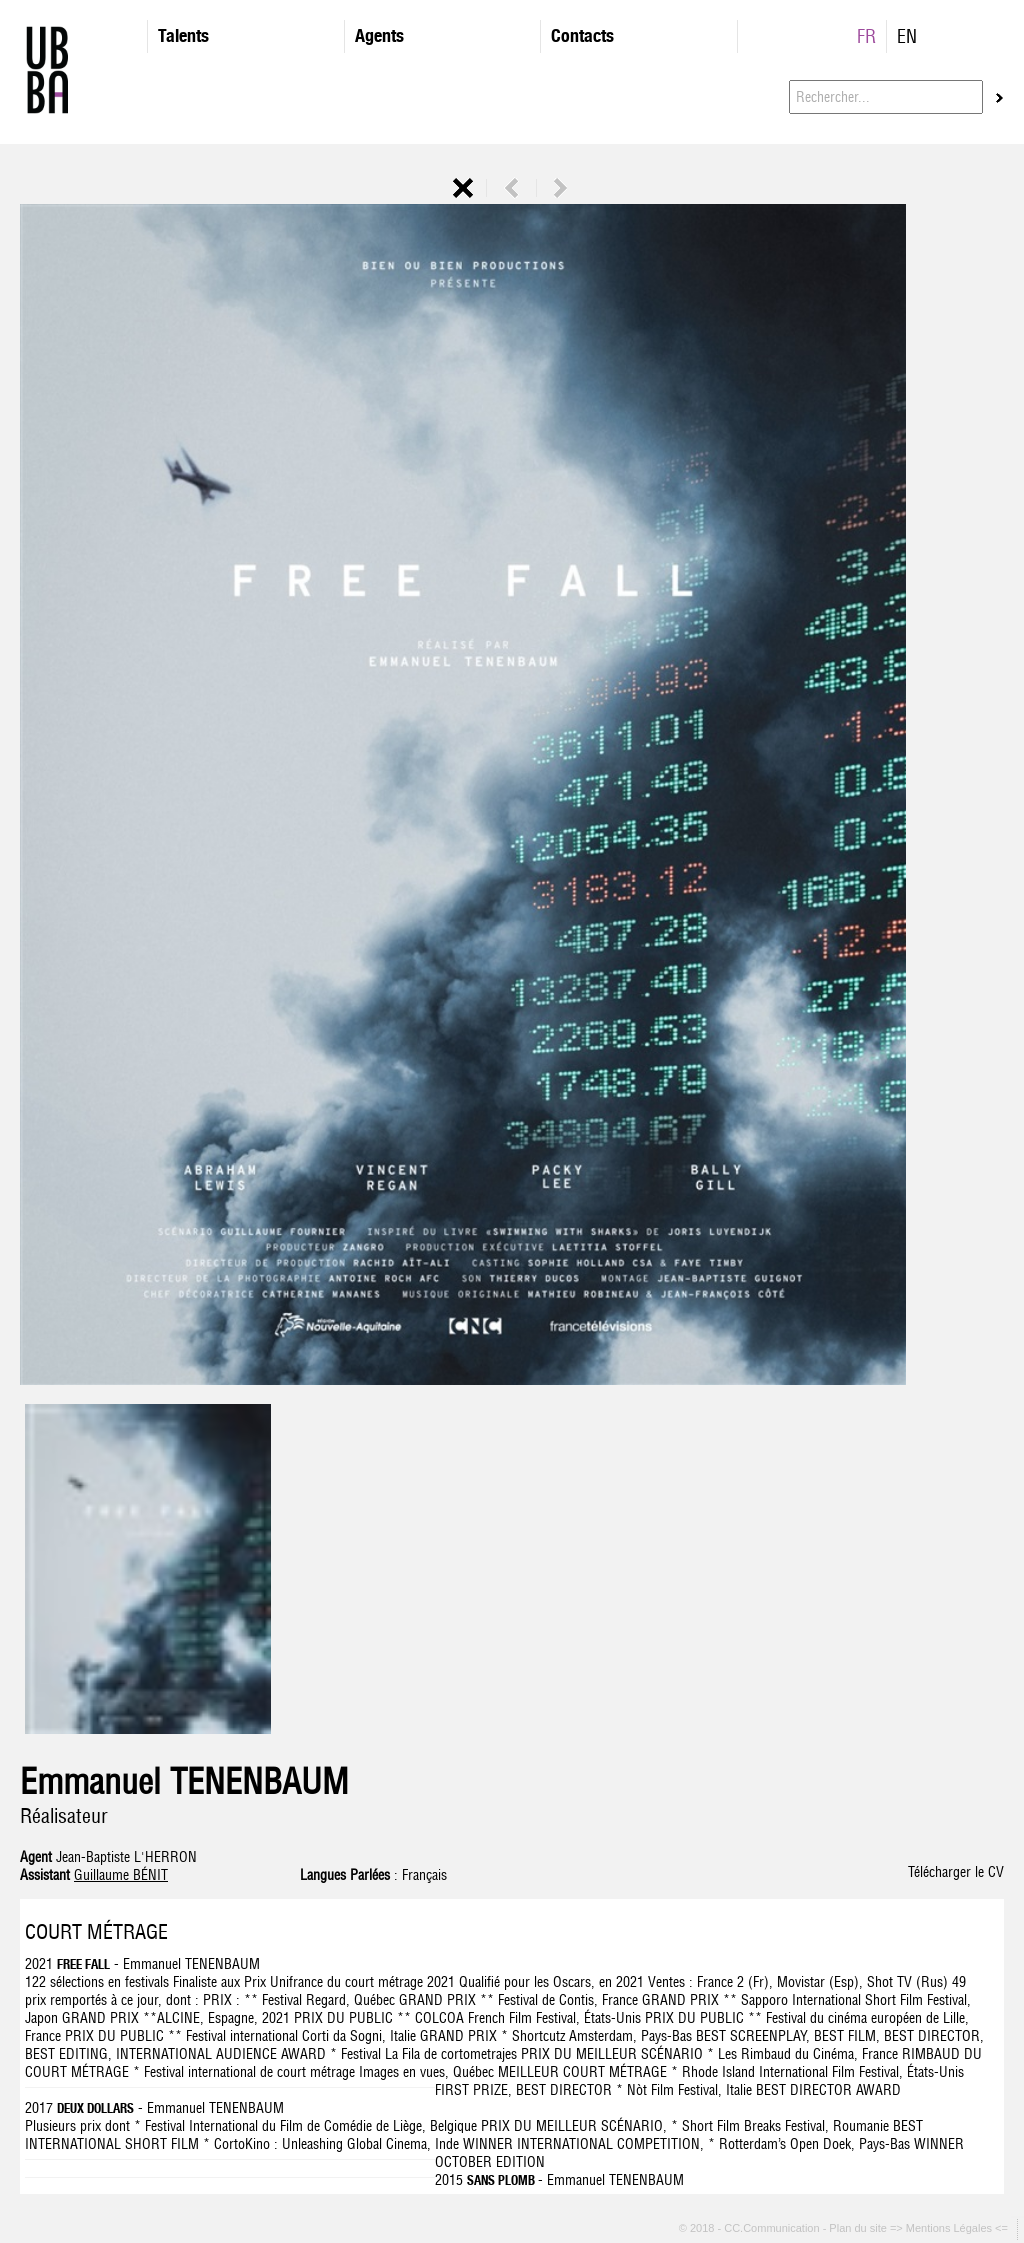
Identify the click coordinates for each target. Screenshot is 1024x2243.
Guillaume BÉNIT (121, 1875)
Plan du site (859, 2229)
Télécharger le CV (956, 1872)
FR (866, 36)
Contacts (582, 35)
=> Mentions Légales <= (950, 2229)
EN (907, 36)
